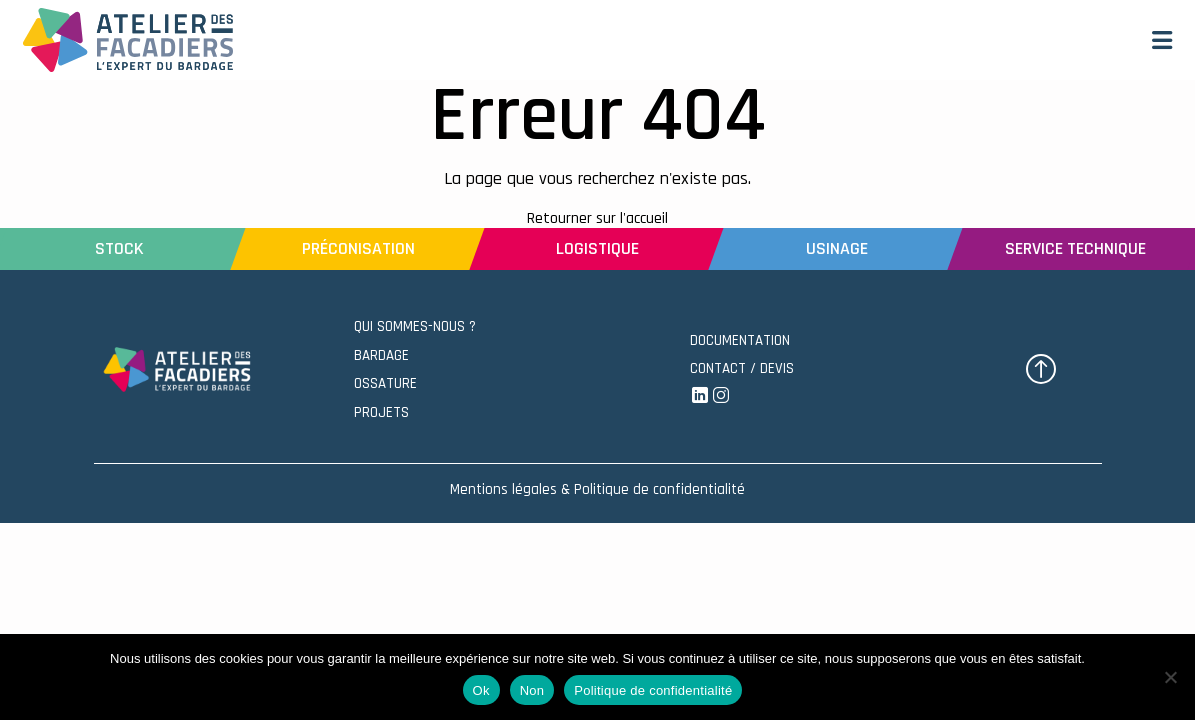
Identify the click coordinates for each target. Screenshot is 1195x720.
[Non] (1170, 677)
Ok (481, 690)
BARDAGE (381, 355)
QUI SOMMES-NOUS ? (415, 326)
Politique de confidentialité (653, 690)
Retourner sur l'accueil (597, 218)
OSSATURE (385, 383)
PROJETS (381, 412)
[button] (1162, 40)
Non (532, 690)
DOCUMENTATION (740, 340)
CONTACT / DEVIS (742, 368)
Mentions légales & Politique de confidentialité (597, 489)
